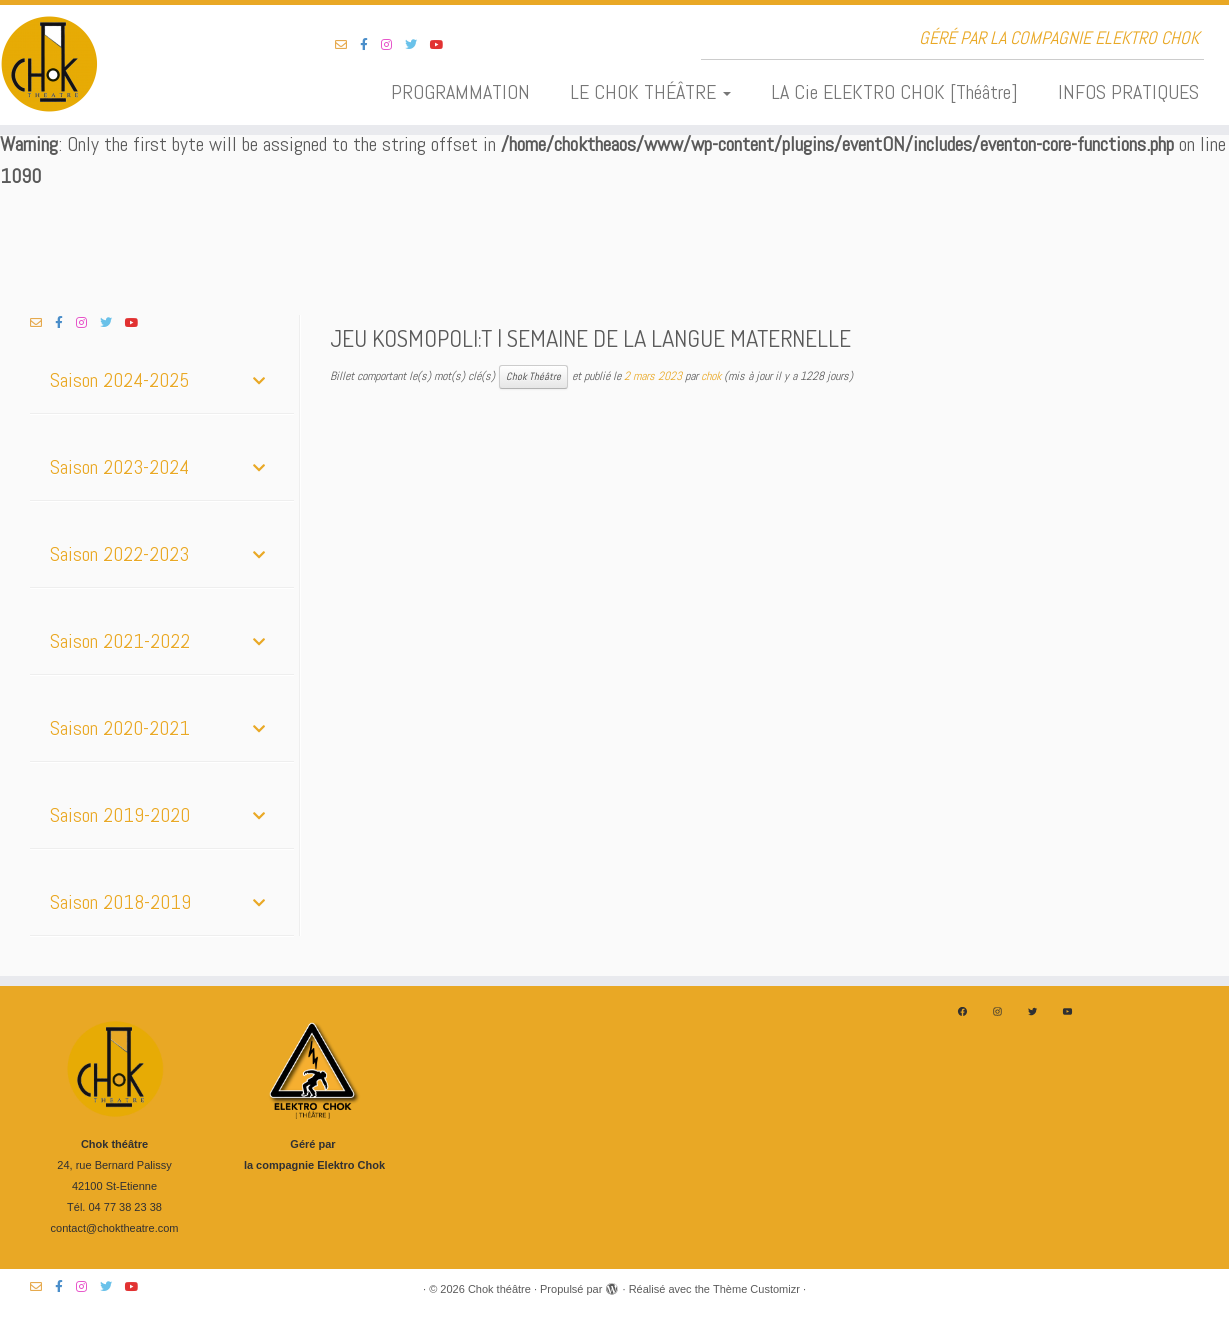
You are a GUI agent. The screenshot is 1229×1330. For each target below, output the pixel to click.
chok (711, 376)
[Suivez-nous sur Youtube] (443, 45)
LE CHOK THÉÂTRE (650, 92)
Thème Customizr (756, 1289)
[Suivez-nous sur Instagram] (393, 45)
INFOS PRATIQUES (1128, 92)
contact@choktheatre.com (115, 1228)
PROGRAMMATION (460, 92)
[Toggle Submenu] (259, 380)
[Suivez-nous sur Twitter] (417, 45)
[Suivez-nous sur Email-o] (347, 45)
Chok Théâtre (533, 376)
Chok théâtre (499, 1289)
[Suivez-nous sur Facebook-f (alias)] (370, 45)
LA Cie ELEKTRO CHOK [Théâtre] (894, 92)
